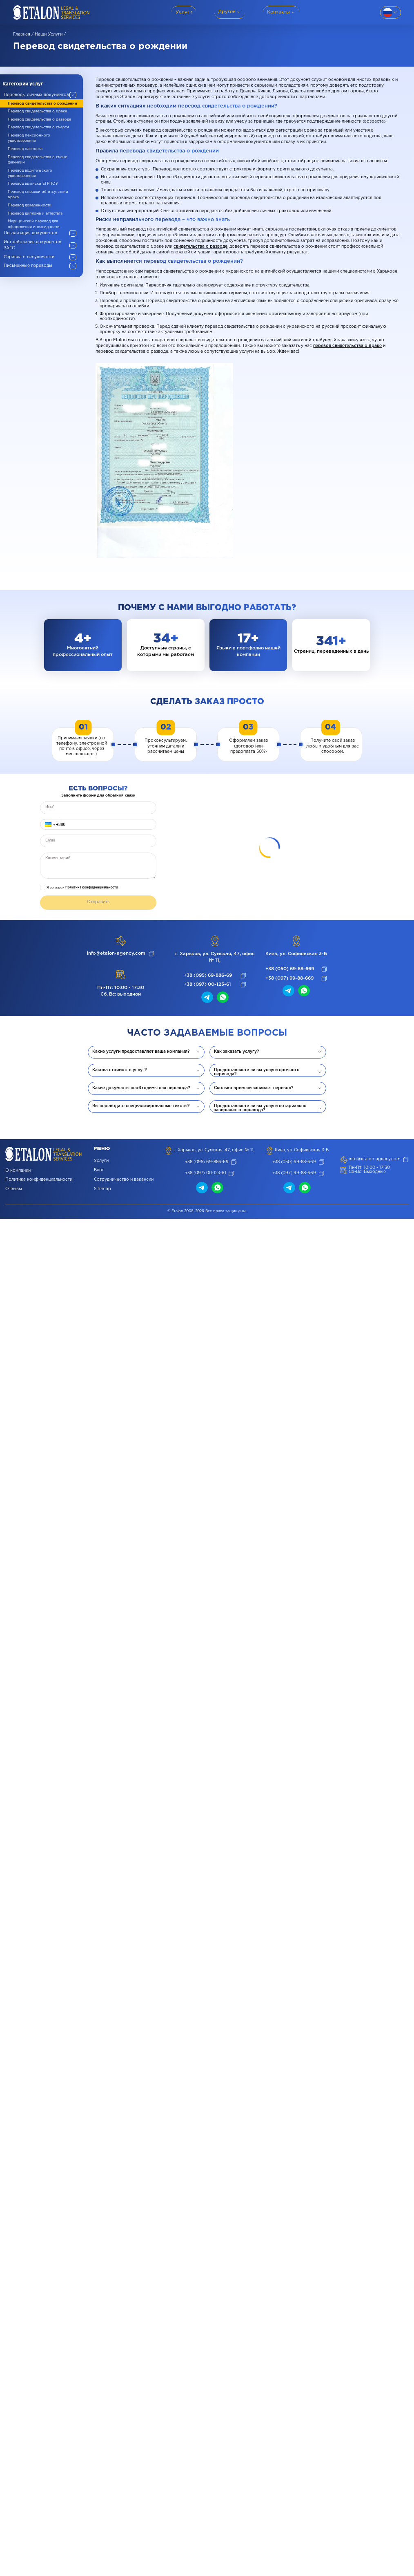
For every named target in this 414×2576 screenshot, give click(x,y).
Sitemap (102, 1189)
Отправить (98, 902)
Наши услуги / (50, 34)
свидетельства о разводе (200, 246)
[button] (49, 824)
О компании (18, 1171)
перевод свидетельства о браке (347, 346)
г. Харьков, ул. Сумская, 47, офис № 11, (214, 957)
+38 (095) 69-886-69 (208, 976)
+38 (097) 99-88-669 (289, 978)
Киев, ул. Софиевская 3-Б (296, 954)
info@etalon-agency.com (116, 953)
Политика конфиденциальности (91, 887)
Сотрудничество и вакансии (124, 1180)
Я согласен (82, 887)
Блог (99, 1170)
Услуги (101, 1161)
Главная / (23, 34)
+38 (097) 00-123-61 (207, 985)
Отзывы (13, 1189)
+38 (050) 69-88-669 (289, 969)
